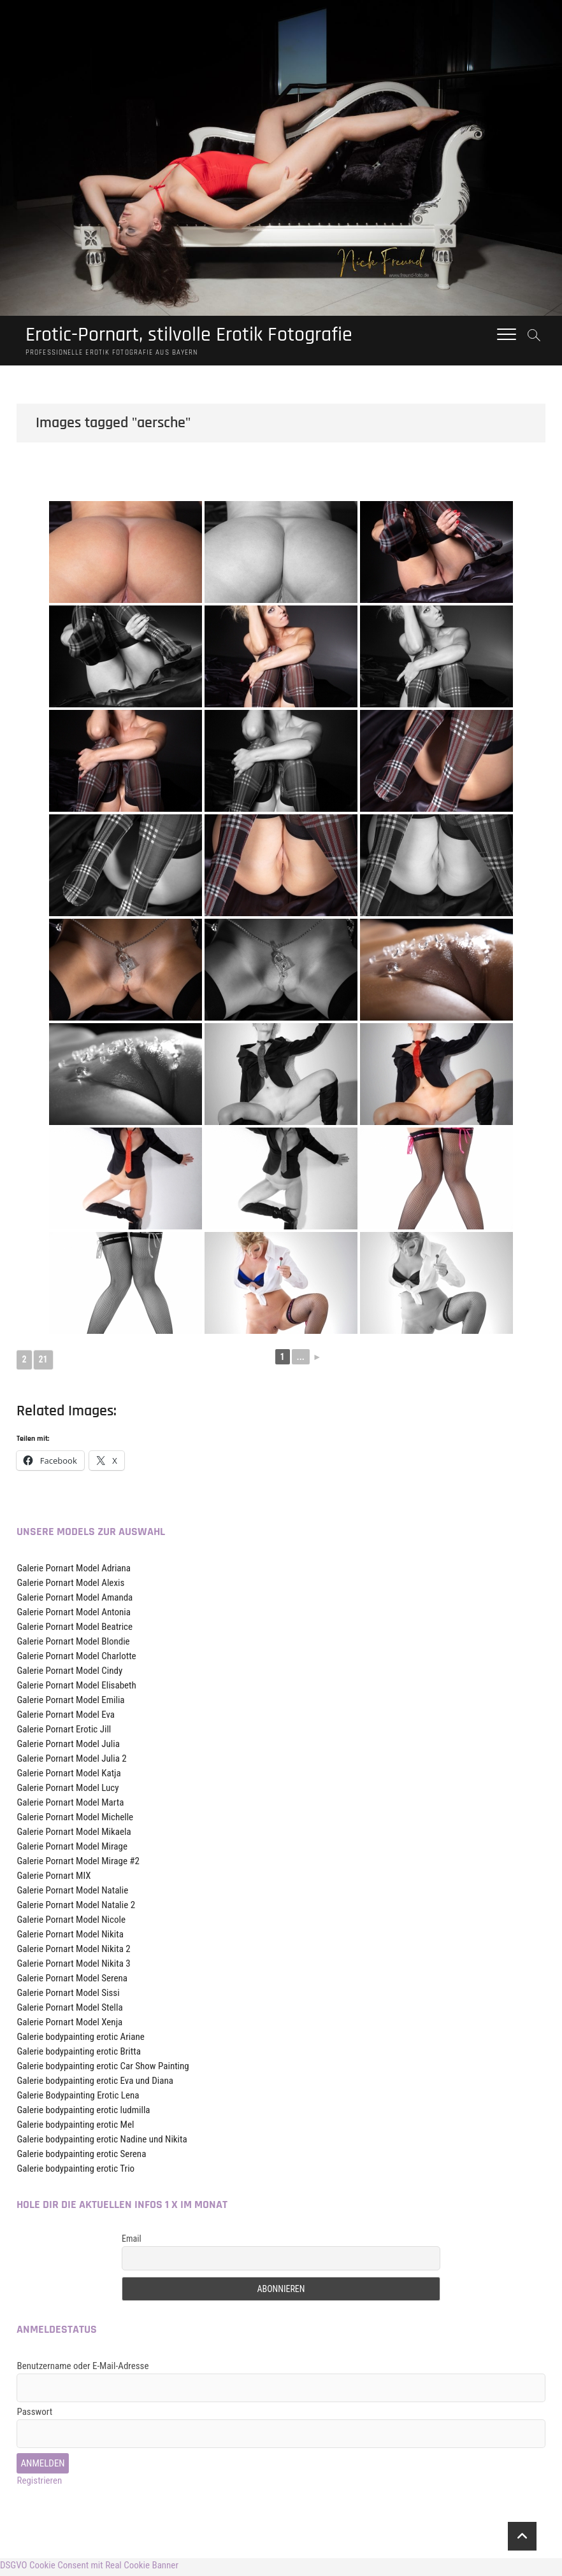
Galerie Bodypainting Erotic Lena (78, 2098)
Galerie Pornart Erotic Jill (64, 1732)
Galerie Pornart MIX (53, 1879)
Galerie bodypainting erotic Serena (81, 2157)
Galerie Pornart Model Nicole (71, 1922)
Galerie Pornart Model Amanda (75, 1600)
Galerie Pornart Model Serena (72, 1981)
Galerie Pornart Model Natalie (72, 1893)
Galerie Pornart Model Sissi (68, 1996)
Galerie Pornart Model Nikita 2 (73, 1952)
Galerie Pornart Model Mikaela (74, 1835)
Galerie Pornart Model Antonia (73, 1615)
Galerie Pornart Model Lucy (68, 1791)
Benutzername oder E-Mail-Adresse (82, 2369)
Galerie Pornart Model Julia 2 (71, 1761)
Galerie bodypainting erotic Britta (78, 2054)
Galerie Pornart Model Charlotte (76, 1659)
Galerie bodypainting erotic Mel (75, 2128)
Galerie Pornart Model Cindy (69, 1674)
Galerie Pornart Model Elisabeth (76, 1688)
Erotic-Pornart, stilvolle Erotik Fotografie (211, 336)
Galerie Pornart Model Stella (69, 2010)
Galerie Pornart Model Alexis (70, 1586)
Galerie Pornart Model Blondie (73, 1644)
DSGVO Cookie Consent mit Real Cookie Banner (89, 2568)
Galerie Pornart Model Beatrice (75, 1630)
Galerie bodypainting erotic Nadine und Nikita (102, 2142)
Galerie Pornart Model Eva (66, 1717)
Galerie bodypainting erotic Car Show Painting (103, 2069)
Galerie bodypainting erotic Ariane (80, 2040)
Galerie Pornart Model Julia (68, 1747)
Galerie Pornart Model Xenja (69, 2025)
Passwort (34, 2415)
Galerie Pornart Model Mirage (72, 1849)
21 (43, 1362)
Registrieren (39, 2483)
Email (131, 2242)
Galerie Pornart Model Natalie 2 (76, 1908)
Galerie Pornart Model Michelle (75, 1820)
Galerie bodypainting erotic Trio (75, 2171)
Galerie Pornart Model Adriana (74, 1571)
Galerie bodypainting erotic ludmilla (83, 2113)
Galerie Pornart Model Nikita (70, 1937)
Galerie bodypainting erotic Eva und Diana (95, 2084)
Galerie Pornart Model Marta (70, 1805)
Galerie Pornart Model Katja (68, 1776)
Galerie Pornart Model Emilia (70, 1703)
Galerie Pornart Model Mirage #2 (78, 1864)
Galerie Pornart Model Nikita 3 (73, 1966)
